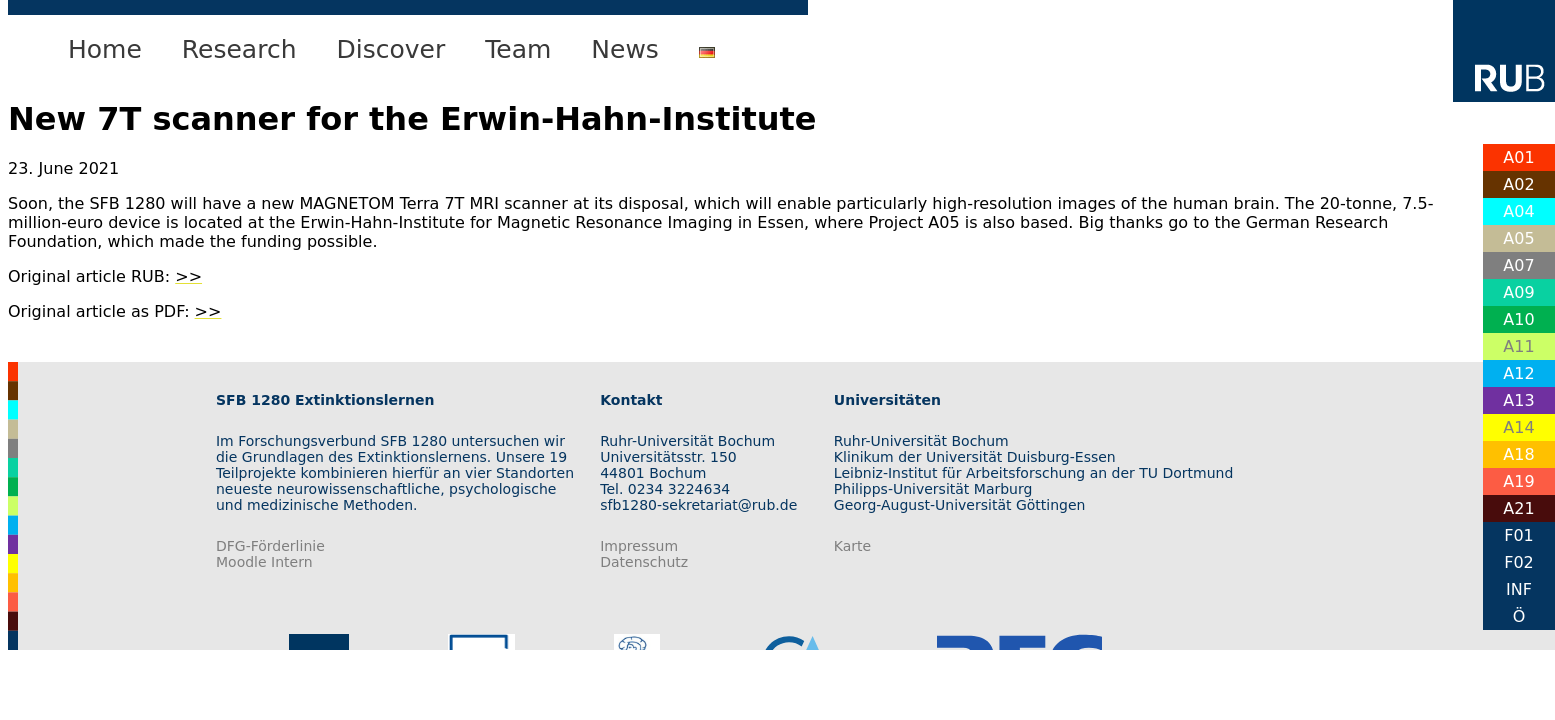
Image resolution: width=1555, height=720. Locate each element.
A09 (1518, 292)
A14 (1518, 427)
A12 (1518, 373)
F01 (1519, 535)
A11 (1518, 346)
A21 (1518, 508)
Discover (391, 49)
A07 (1518, 265)
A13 (1518, 400)
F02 (1519, 562)
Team (518, 49)
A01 (1518, 157)
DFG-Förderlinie (270, 546)
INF (1519, 589)
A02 (1518, 184)
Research (239, 49)
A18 (1518, 454)
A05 (1518, 238)
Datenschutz (644, 562)
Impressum (639, 546)
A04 (1518, 211)
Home (105, 49)
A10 (1518, 319)
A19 (1518, 481)
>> (188, 276)
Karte (852, 546)
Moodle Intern (264, 562)
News (625, 49)
